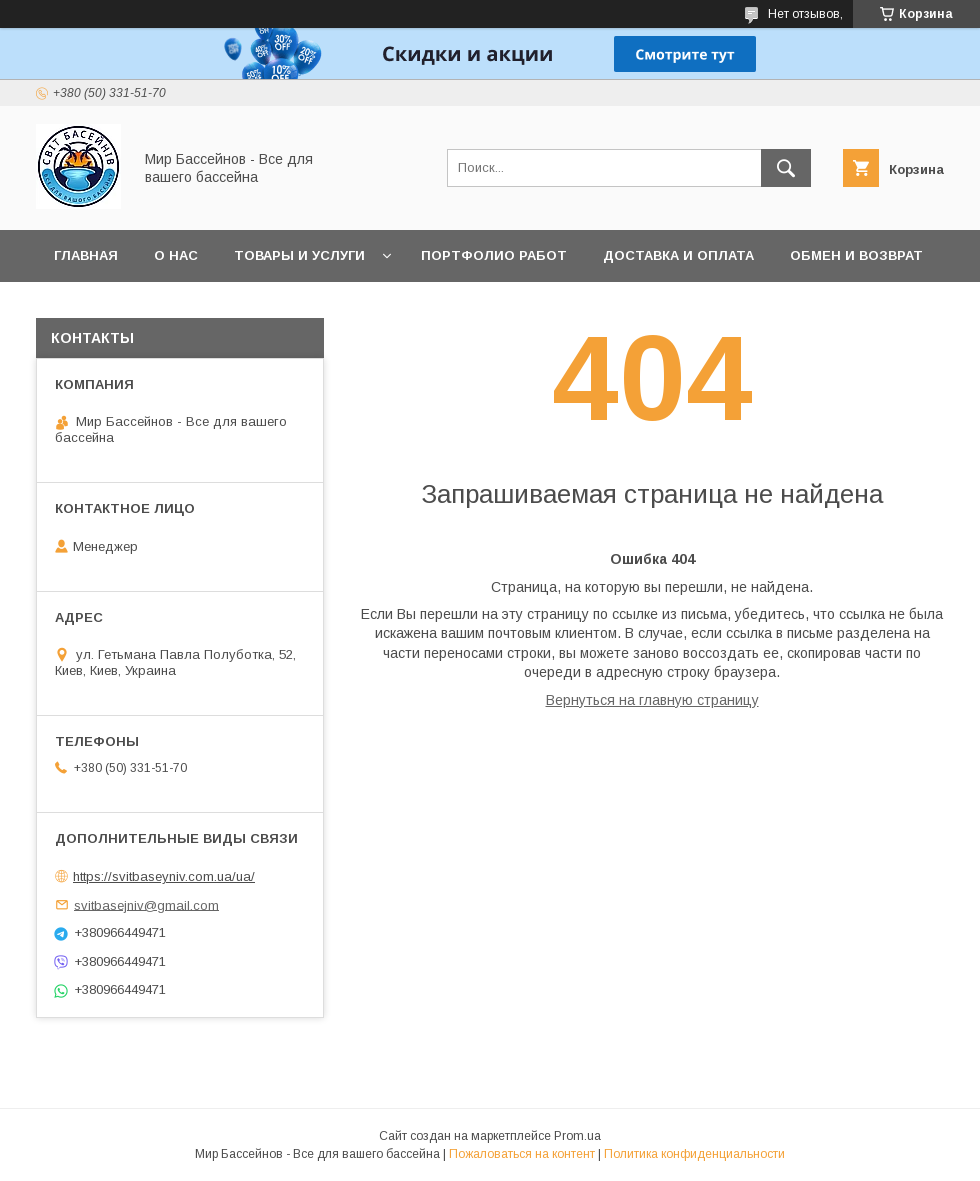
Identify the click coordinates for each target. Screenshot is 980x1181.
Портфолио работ (494, 255)
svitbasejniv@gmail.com (146, 904)
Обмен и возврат (856, 255)
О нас (176, 255)
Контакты (93, 307)
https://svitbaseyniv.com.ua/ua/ (164, 876)
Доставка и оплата (678, 255)
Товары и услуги (299, 255)
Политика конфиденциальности (694, 1154)
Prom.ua (577, 1136)
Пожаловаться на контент (522, 1154)
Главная (86, 255)
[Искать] (786, 168)
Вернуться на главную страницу (652, 700)
